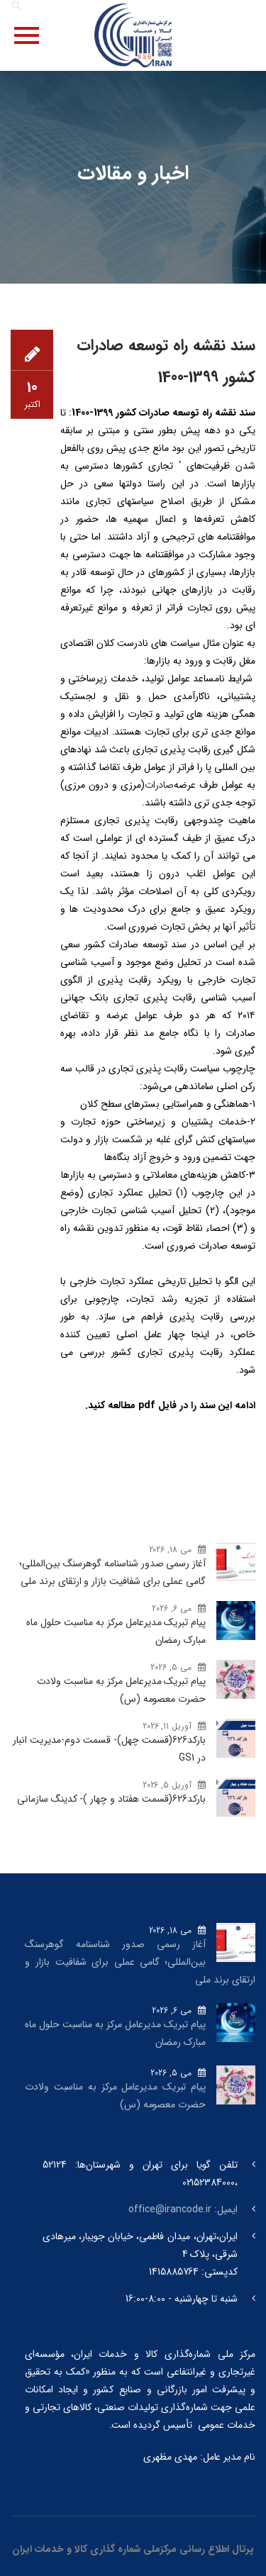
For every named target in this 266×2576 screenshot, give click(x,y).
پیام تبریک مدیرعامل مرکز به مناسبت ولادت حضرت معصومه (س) (121, 1690)
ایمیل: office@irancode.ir (183, 2209)
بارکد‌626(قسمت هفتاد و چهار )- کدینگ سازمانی (111, 1799)
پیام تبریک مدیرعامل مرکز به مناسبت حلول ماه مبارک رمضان (116, 1631)
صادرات (159, 785)
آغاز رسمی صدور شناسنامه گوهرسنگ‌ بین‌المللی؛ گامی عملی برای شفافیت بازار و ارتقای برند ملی (112, 1572)
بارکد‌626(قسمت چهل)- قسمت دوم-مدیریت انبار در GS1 (109, 1749)
